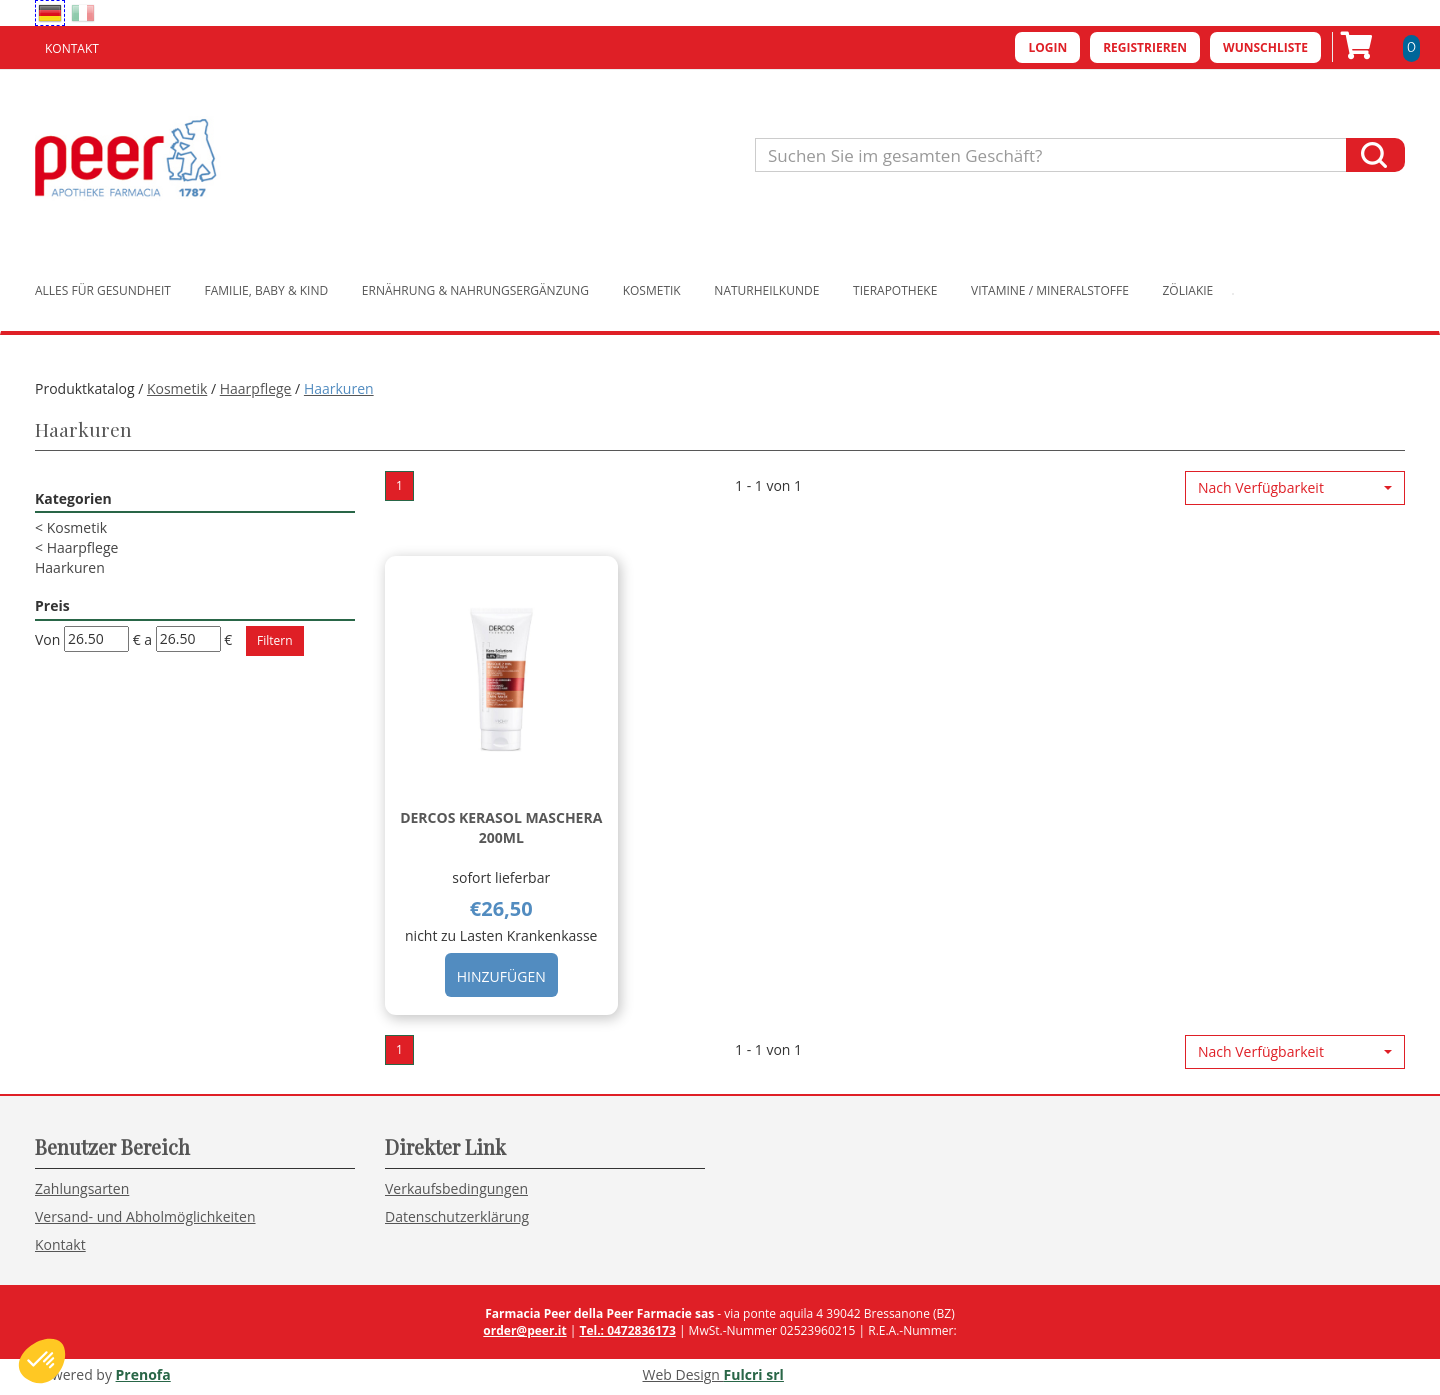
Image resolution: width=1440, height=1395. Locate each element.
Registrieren (1145, 47)
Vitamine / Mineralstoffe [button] (1050, 290)
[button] (1295, 488)
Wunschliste (1265, 47)
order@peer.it (524, 1330)
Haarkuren (70, 567)
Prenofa (143, 1374)
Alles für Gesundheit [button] (103, 290)
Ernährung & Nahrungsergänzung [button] (475, 290)
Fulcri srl (754, 1374)
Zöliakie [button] (1188, 290)
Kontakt (72, 48)
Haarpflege (256, 388)
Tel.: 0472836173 (627, 1330)
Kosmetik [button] (652, 290)
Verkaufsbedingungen (456, 1188)
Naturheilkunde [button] (766, 290)
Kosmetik (177, 388)
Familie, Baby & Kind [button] (267, 290)
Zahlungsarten (82, 1188)
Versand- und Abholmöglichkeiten (145, 1216)
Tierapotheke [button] (895, 290)
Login (1047, 47)
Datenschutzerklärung (457, 1216)
